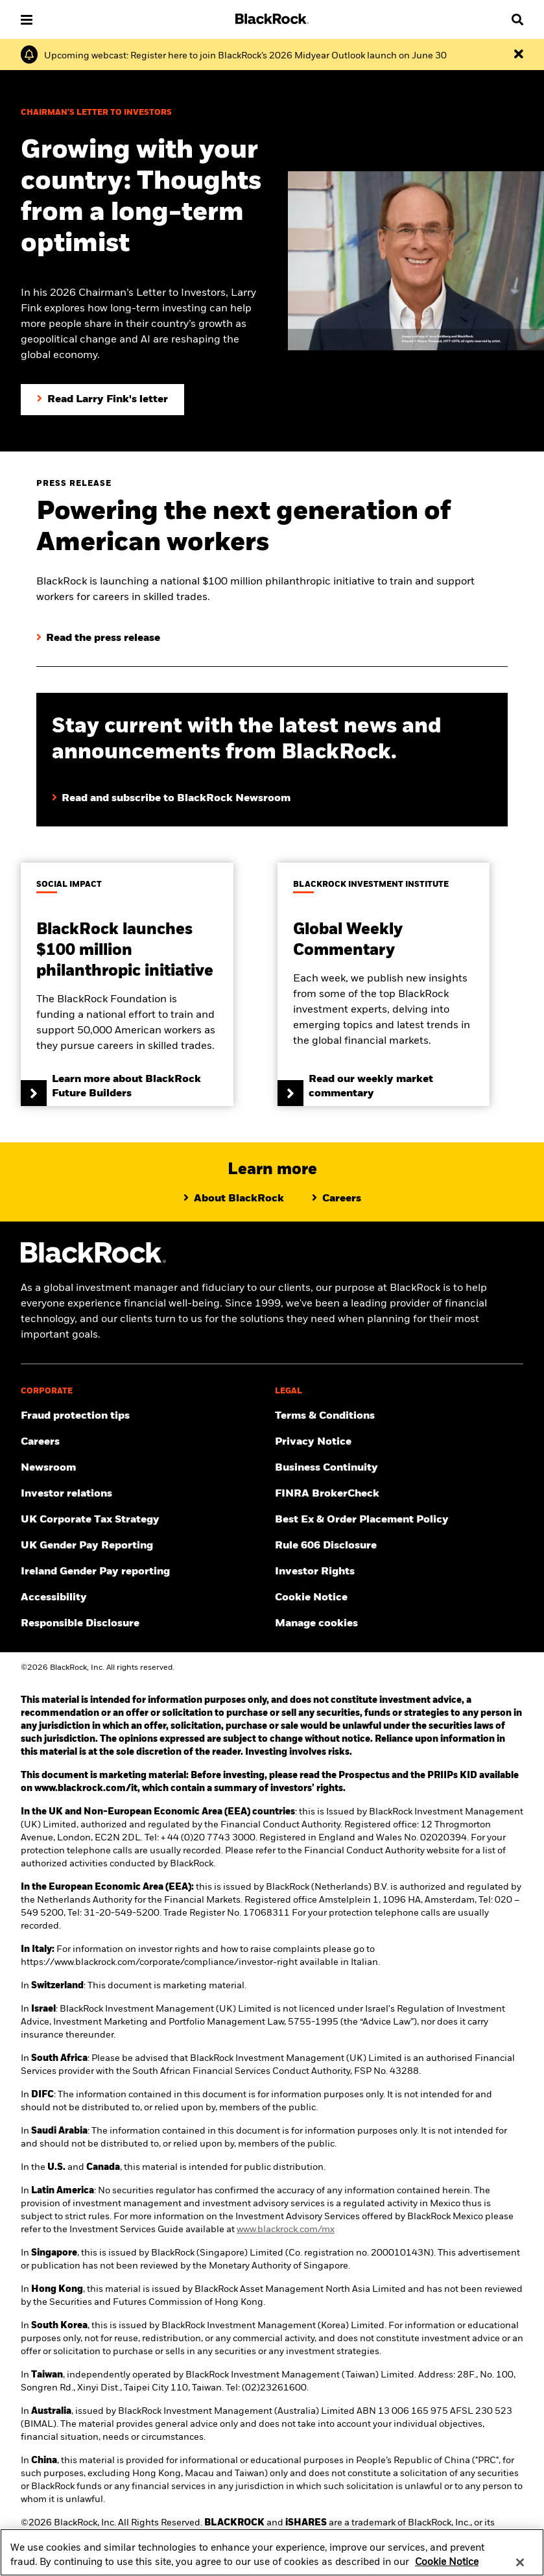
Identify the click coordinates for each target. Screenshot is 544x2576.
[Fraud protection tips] (145, 1416)
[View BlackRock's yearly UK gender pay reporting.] (145, 1546)
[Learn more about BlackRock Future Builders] (127, 984)
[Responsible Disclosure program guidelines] (145, 1623)
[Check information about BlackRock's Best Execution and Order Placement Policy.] (399, 1520)
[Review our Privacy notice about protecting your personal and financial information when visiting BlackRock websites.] (399, 1442)
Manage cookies (316, 1624)
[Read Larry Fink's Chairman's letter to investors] (102, 399)
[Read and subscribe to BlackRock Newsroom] (272, 785)
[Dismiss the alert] (518, 54)
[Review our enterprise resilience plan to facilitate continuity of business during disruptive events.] (399, 1468)
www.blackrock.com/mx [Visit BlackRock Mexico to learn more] (286, 2229)
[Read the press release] (98, 638)
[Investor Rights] (399, 1572)
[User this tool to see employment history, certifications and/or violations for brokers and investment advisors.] (399, 1494)
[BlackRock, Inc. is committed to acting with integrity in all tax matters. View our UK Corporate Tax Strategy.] (145, 1520)
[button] (26, 20)
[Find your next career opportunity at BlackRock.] (145, 1442)
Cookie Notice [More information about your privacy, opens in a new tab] (447, 2569)
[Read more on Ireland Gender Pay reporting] (145, 1572)
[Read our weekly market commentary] (384, 984)
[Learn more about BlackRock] (233, 1198)
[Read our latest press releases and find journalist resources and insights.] (145, 1468)
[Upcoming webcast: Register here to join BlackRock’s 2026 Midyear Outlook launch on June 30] (245, 55)
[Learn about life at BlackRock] (336, 1198)
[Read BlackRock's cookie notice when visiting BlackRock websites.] (399, 1598)
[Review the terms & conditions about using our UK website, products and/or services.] (399, 1416)
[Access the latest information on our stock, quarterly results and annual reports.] (145, 1494)
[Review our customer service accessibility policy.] (145, 1598)
